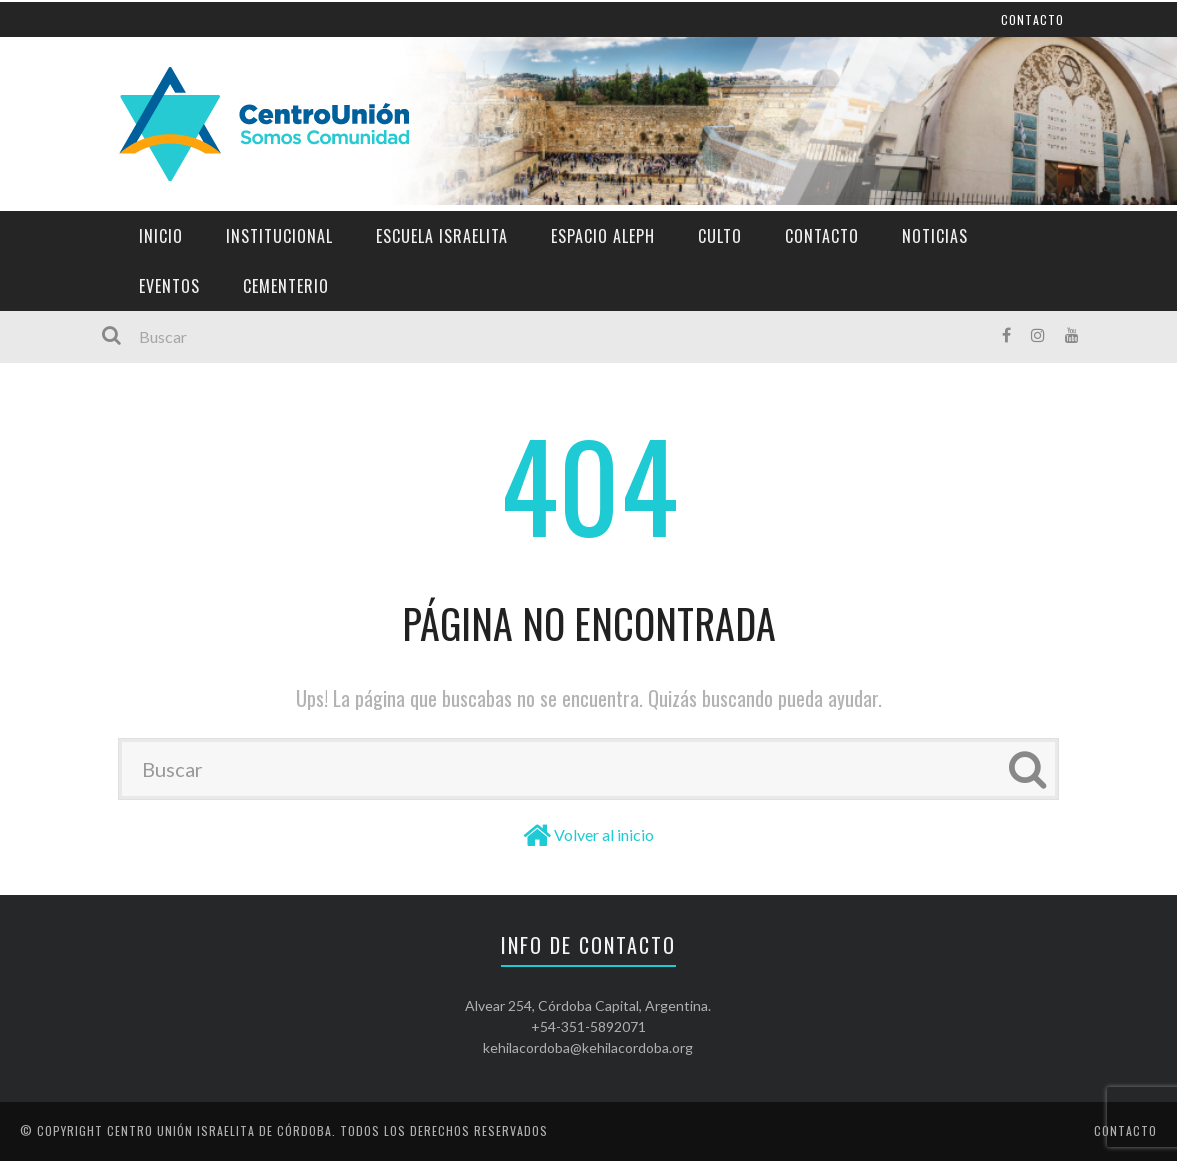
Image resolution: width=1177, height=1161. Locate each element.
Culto (720, 236)
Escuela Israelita (442, 236)
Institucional (279, 236)
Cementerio (286, 286)
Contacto (822, 236)
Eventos (169, 286)
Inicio (161, 236)
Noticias (935, 236)
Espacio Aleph (603, 236)
